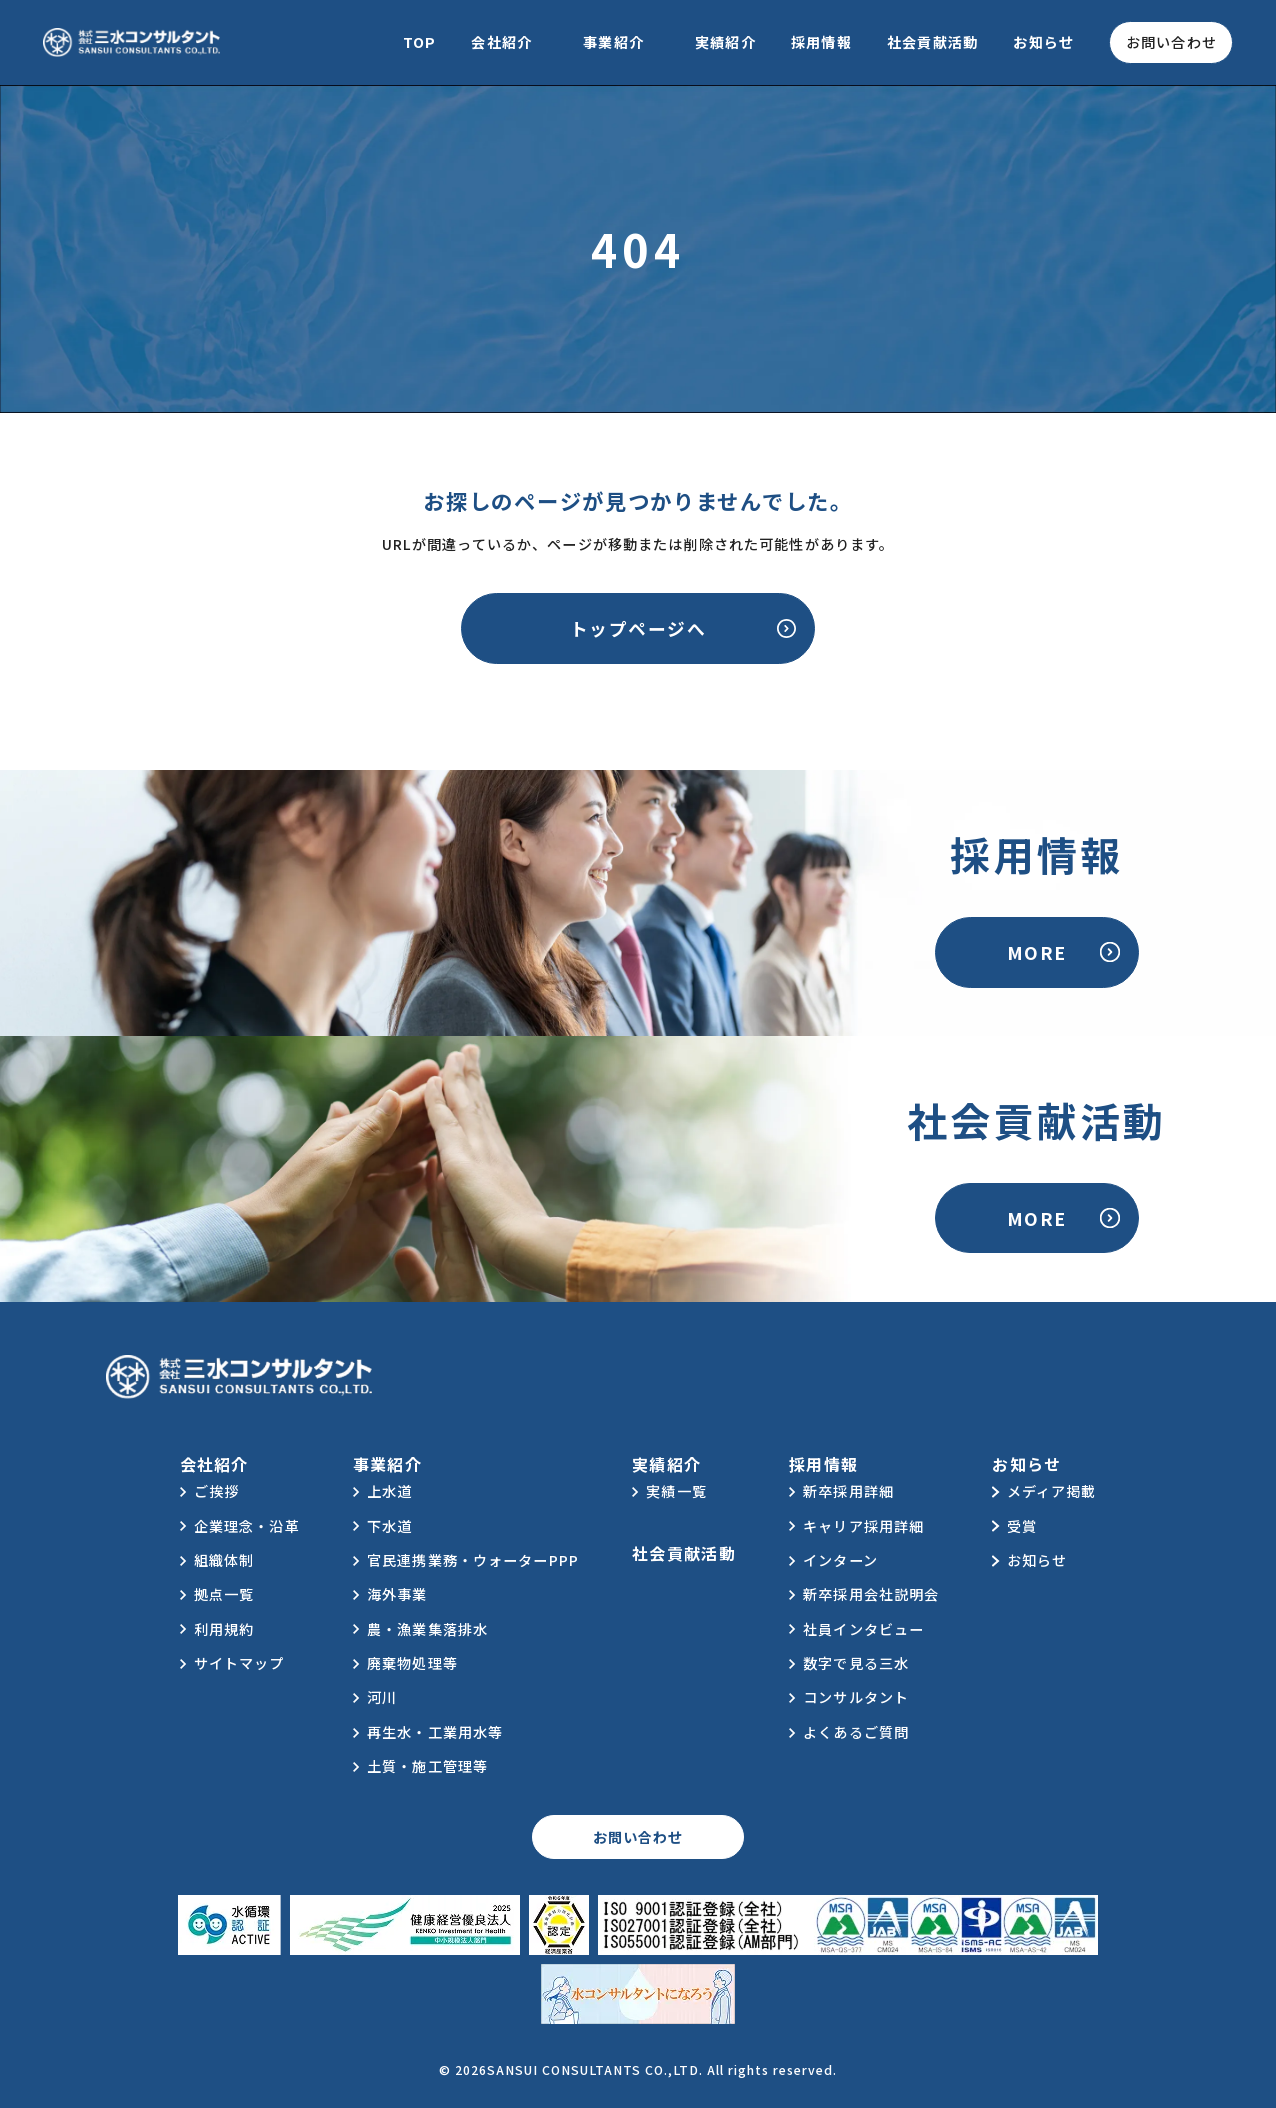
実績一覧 (676, 1491)
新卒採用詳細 (848, 1491)
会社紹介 (501, 42)
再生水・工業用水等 (435, 1732)
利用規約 (224, 1629)
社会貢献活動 (932, 42)
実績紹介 (725, 42)
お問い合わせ (1171, 42)
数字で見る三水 (856, 1663)
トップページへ (638, 628)
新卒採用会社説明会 (871, 1594)
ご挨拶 (216, 1491)
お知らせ (1043, 42)
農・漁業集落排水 (427, 1629)
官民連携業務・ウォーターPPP (473, 1560)
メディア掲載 (1052, 1491)
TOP (419, 42)
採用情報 (821, 42)
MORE (1037, 952)
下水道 (389, 1526)
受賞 (1022, 1526)
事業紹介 (613, 42)
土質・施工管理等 (427, 1766)
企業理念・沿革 (247, 1526)
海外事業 (397, 1594)
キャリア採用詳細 (863, 1526)
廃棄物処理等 (412, 1663)
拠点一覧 (224, 1594)
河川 (382, 1697)
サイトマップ (239, 1663)
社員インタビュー (863, 1629)
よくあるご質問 (856, 1732)
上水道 (389, 1491)
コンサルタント (856, 1697)
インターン (840, 1560)
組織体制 (224, 1560)
